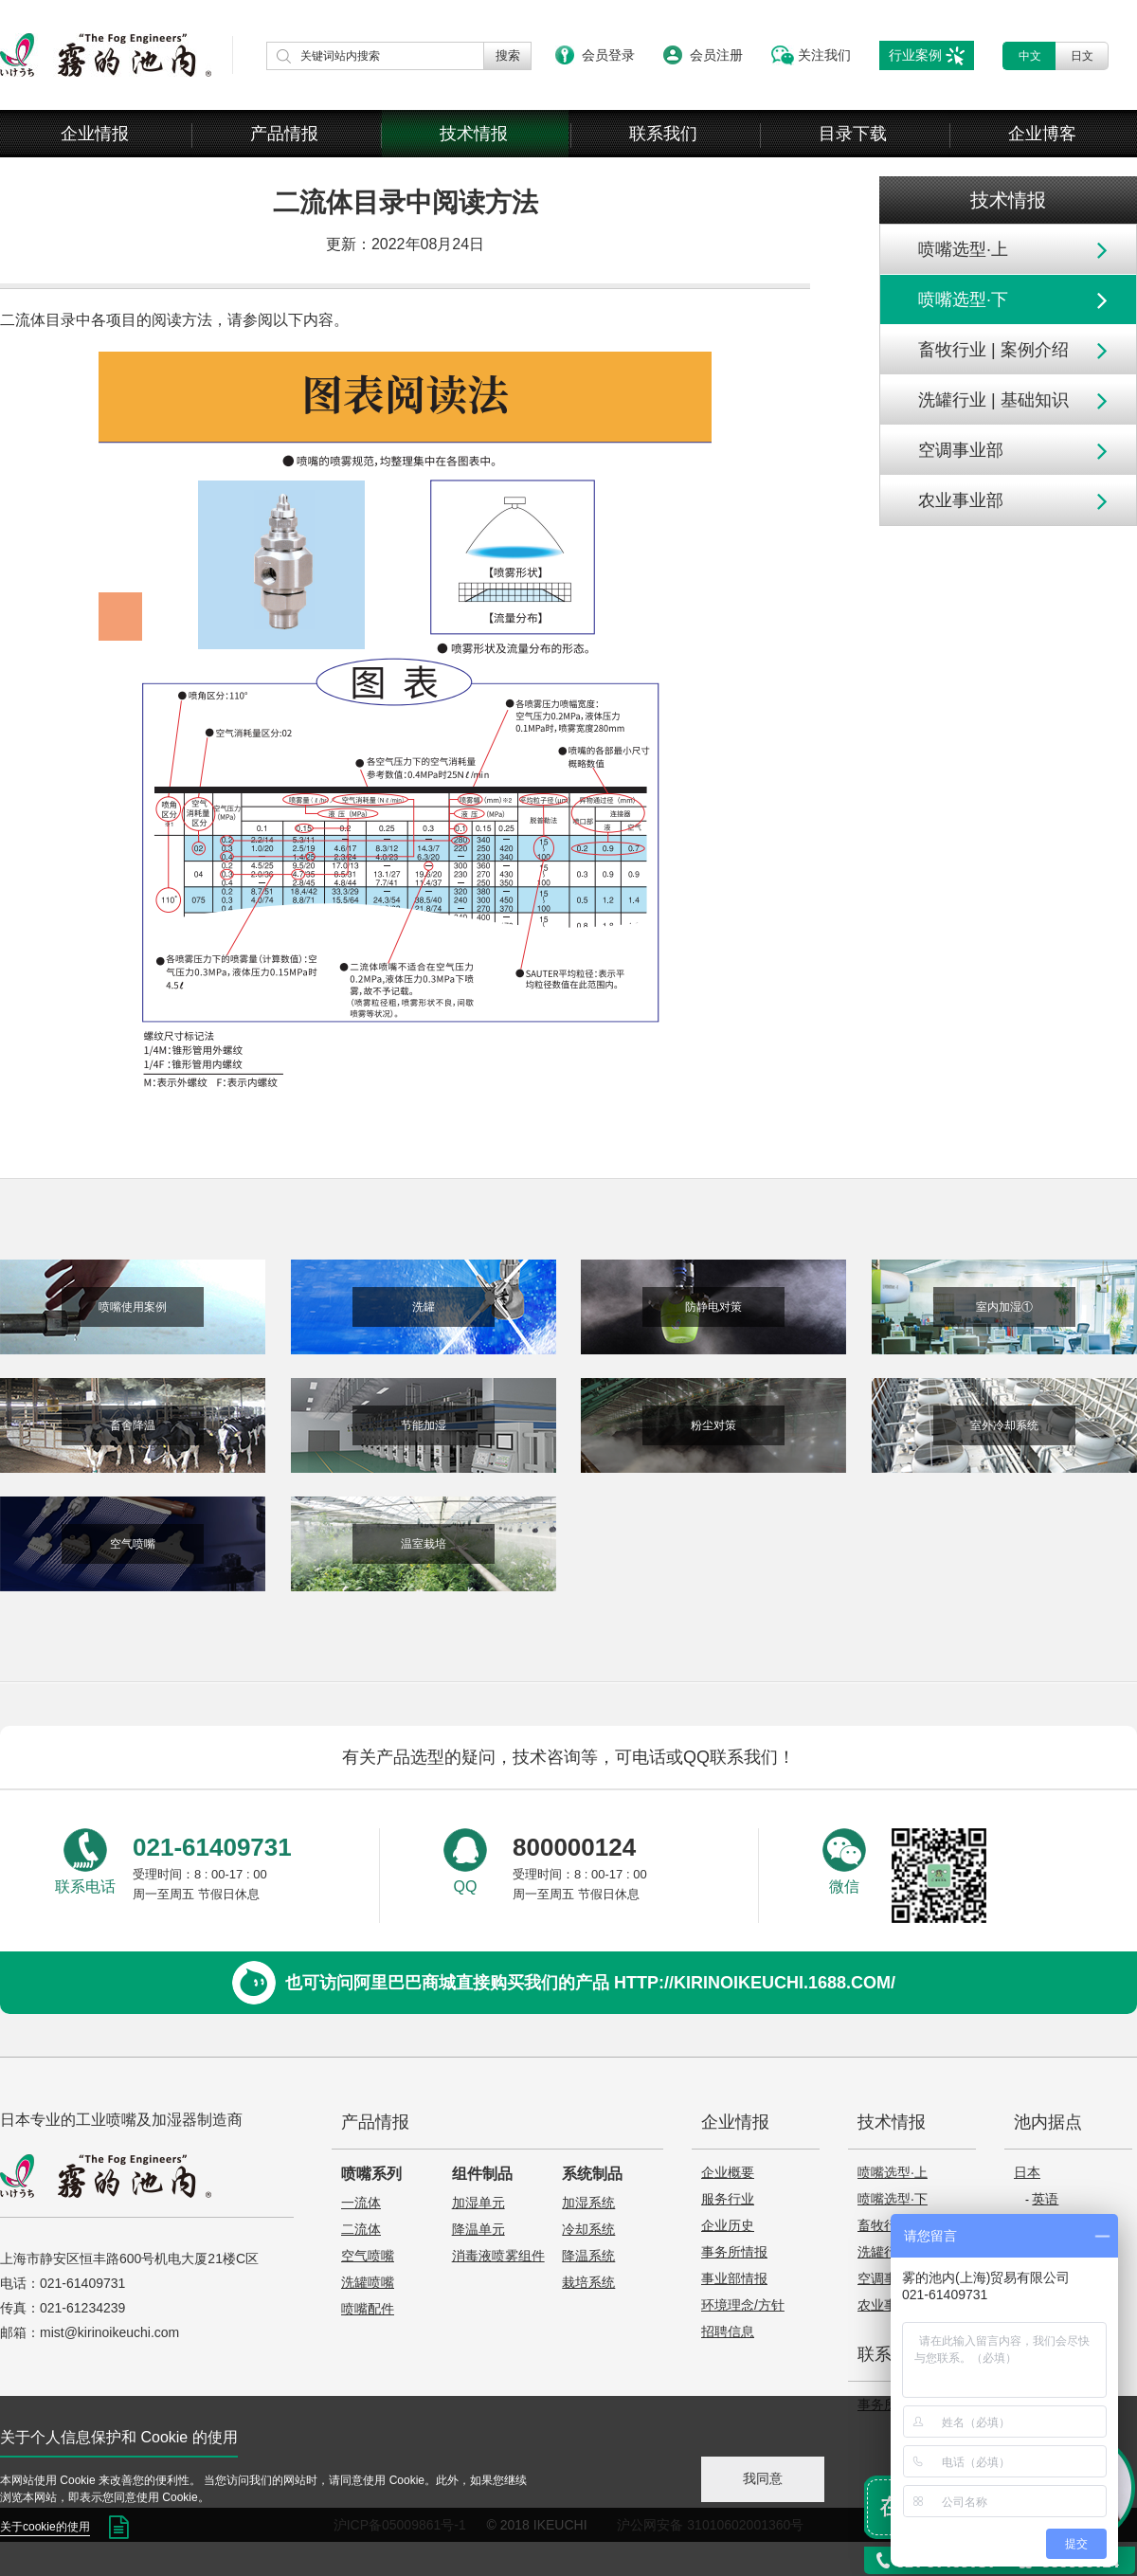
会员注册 (716, 55)
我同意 (763, 2478)
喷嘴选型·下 (963, 299)
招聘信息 (727, 2331)
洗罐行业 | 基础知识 (993, 399)
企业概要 (727, 2172)
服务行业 (727, 2198)
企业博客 (1042, 133)
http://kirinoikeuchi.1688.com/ (754, 1982)
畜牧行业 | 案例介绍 (993, 349)
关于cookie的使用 (45, 2526)
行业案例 (915, 55)
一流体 (361, 2202)
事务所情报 (734, 2251)
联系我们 (663, 133)
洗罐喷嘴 (367, 2282)
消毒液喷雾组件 (498, 2255)
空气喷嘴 (367, 2255)
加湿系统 (588, 2202)
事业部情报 (734, 2278)
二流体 (361, 2229)
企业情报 (95, 133)
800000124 (574, 1847)
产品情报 (284, 133)
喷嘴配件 (367, 2308)
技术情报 (474, 133)
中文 (1030, 56)
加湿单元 (478, 2202)
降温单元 (478, 2229)
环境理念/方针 (743, 2305)
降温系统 (588, 2255)
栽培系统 (588, 2282)
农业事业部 (960, 500)
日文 (1082, 56)
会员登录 (608, 55)
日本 (1027, 2172)
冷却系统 (588, 2229)
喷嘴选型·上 (963, 249)
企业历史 (727, 2225)
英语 (1045, 2198)
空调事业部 (960, 450)
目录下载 (853, 133)
